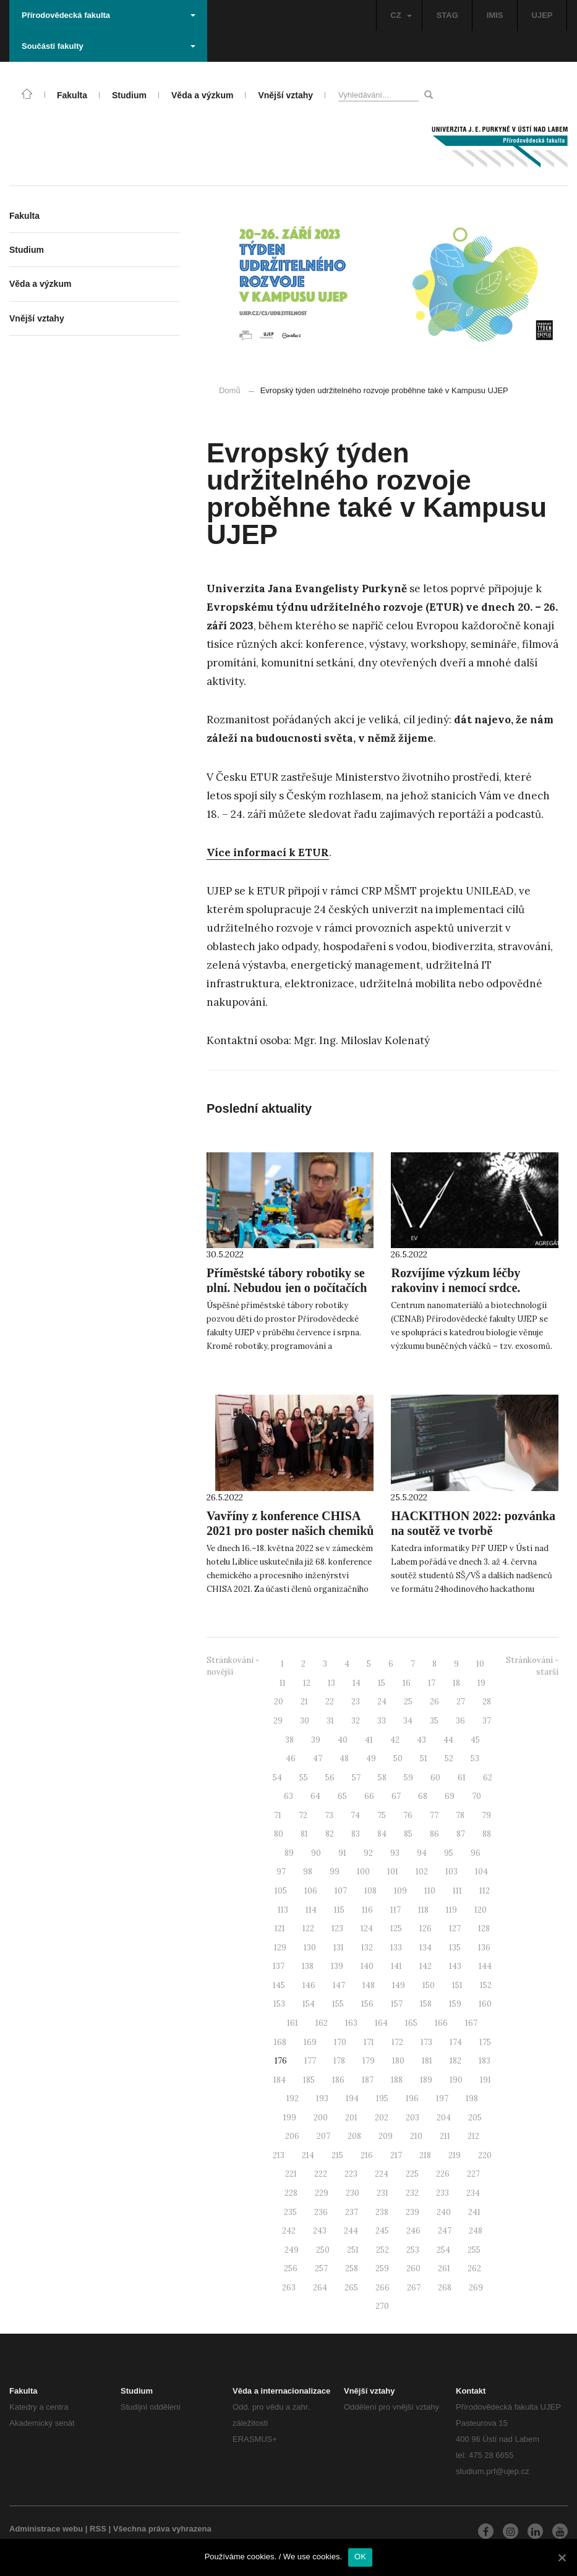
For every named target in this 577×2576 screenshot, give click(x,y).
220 (485, 2155)
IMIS (495, 15)
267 (414, 2287)
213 (278, 2155)
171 (369, 2042)
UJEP (542, 15)
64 (315, 1796)
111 (457, 1890)
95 (448, 1853)
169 (310, 2042)
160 (485, 2004)
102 (422, 1871)
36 (460, 1720)
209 (385, 2136)
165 (411, 2023)
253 (412, 2250)
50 (398, 1758)
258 (351, 2268)
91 (342, 1853)
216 (367, 2155)
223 (350, 2174)
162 (321, 2023)
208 (354, 2136)
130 (310, 1947)
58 (382, 1777)
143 (455, 1966)
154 (308, 2004)
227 (473, 2174)
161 (292, 2023)
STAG (447, 15)
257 (321, 2268)
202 (381, 2117)
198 (472, 2098)
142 (425, 1966)
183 (484, 2060)
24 (382, 1701)
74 (355, 1815)
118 (423, 1910)
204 (444, 2117)
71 (277, 1815)
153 (279, 2004)
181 (427, 2060)
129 (280, 1947)
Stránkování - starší (532, 1666)
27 (460, 1701)
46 (291, 1758)
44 (448, 1740)
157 (397, 2004)
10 (480, 1664)
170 (340, 2042)
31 (330, 1720)
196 (412, 2098)
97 (281, 1871)
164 (381, 2023)
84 (382, 1834)
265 (351, 2287)
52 (449, 1758)
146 (308, 1985)
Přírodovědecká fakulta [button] (108, 15)
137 (278, 1966)
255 (474, 2250)
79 (486, 1815)
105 (281, 1890)
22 (329, 1701)
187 (368, 2080)
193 (322, 2098)
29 (278, 1720)
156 (367, 2004)
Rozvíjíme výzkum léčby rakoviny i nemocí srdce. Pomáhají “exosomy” (455, 1287)
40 (343, 1740)
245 (382, 2230)
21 (304, 1701)
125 (396, 1928)
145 (279, 1985)
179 (368, 2060)
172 (397, 2042)
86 (434, 1834)
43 (421, 1740)
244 (351, 2230)
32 (355, 1720)
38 (289, 1740)
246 (413, 2230)
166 (441, 2023)
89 (289, 1853)
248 (475, 2230)
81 (304, 1834)
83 (355, 1834)
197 (442, 2098)
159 (455, 2004)
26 (434, 1701)
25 (408, 1701)
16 (407, 1683)
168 (280, 2042)
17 (431, 1683)
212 (473, 2136)
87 (460, 1834)
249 (291, 2250)
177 (310, 2060)
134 (425, 1947)
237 (351, 2212)
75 (381, 1815)
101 (392, 1871)
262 (474, 2268)
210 (416, 2136)
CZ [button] (400, 15)
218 (425, 2155)
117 (395, 1910)
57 (356, 1777)
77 (434, 1815)
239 (412, 2212)
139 (337, 1966)
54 (277, 1777)
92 (368, 1853)
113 (283, 1910)
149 (398, 1985)
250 (323, 2250)
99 (335, 1871)
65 (342, 1796)
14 (357, 1683)
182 (455, 2060)
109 (400, 1890)
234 (473, 2193)
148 (368, 1985)
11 (283, 1683)
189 (426, 2080)
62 (487, 1777)
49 (371, 1758)
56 (330, 1777)
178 (339, 2060)
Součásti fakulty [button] (108, 46)
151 (457, 1985)
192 (292, 2098)
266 (382, 2287)
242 (289, 2230)
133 (396, 1947)
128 (484, 1928)
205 (475, 2117)
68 (422, 1796)
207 (323, 2136)
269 (476, 2287)
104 (481, 1871)
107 (341, 1890)
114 (311, 1910)
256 (290, 2268)
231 (382, 2193)
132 (367, 1947)
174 (456, 2042)
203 (412, 2117)
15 (381, 1683)
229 (321, 2193)
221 (291, 2174)
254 (443, 2250)
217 (396, 2155)
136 (484, 1947)
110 (429, 1890)
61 (462, 1777)
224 (381, 2174)
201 (351, 2117)
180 (398, 2060)
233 (442, 2193)
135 (455, 1947)
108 (370, 1890)
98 (307, 1871)
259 (382, 2268)
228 (290, 2193)
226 (443, 2174)
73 (329, 1815)
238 (381, 2212)
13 (331, 1683)
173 (426, 2042)
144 (485, 1966)
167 (471, 2023)
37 (486, 1720)
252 (382, 2250)
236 (321, 2212)
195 (382, 2098)
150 (428, 1985)
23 (355, 1701)
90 (316, 1853)
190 (456, 2080)
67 (396, 1796)
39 (315, 1740)
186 (338, 2080)
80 (278, 1834)
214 (308, 2155)
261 (444, 2268)
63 (288, 1796)
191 (485, 2080)
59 (408, 1777)
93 (395, 1853)
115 (339, 1910)
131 (338, 1947)
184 (279, 2080)
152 (486, 1985)
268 (444, 2287)
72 (303, 1815)
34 (407, 1720)
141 (396, 1966)
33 (381, 1720)
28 (486, 1701)
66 (369, 1796)
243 (320, 2230)
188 (397, 2080)
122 (308, 1928)
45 (475, 1740)
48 (344, 1758)
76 (407, 1815)
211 (445, 2136)
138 (308, 1966)
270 (382, 2306)
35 (434, 1720)
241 (474, 2212)
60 (435, 1777)
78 (460, 1815)
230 (352, 2193)
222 (320, 2174)
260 (413, 2268)
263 (289, 2287)
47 (317, 1758)
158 (426, 2004)
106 (310, 1890)
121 (280, 1928)
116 (367, 1910)
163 (351, 2023)
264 (320, 2287)
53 (475, 1758)
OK (360, 2556)
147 (339, 1985)
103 (451, 1871)
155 (338, 2004)
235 (290, 2212)
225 (412, 2174)
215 (337, 2155)
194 (352, 2098)
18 (456, 1683)
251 (353, 2250)
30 (304, 1720)
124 (367, 1928)
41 (369, 1740)
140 (367, 1966)
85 (408, 1834)
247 (444, 2230)
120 (480, 1910)
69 (450, 1796)
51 (423, 1758)
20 (278, 1701)
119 (451, 1910)
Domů (230, 390)
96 (476, 1853)
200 (321, 2117)
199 (289, 2117)
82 (329, 1834)
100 (363, 1871)
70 (476, 1796)
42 (395, 1740)
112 (484, 1890)
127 (455, 1928)
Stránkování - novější (233, 1666)
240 (444, 2212)
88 (486, 1834)
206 (292, 2136)
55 (303, 1777)
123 (337, 1928)
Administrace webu (46, 2528)
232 (412, 2193)
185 (309, 2080)
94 (422, 1853)
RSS (98, 2528)
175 (485, 2042)
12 (306, 1683)
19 (481, 1683)
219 (454, 2155)
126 (425, 1928)
